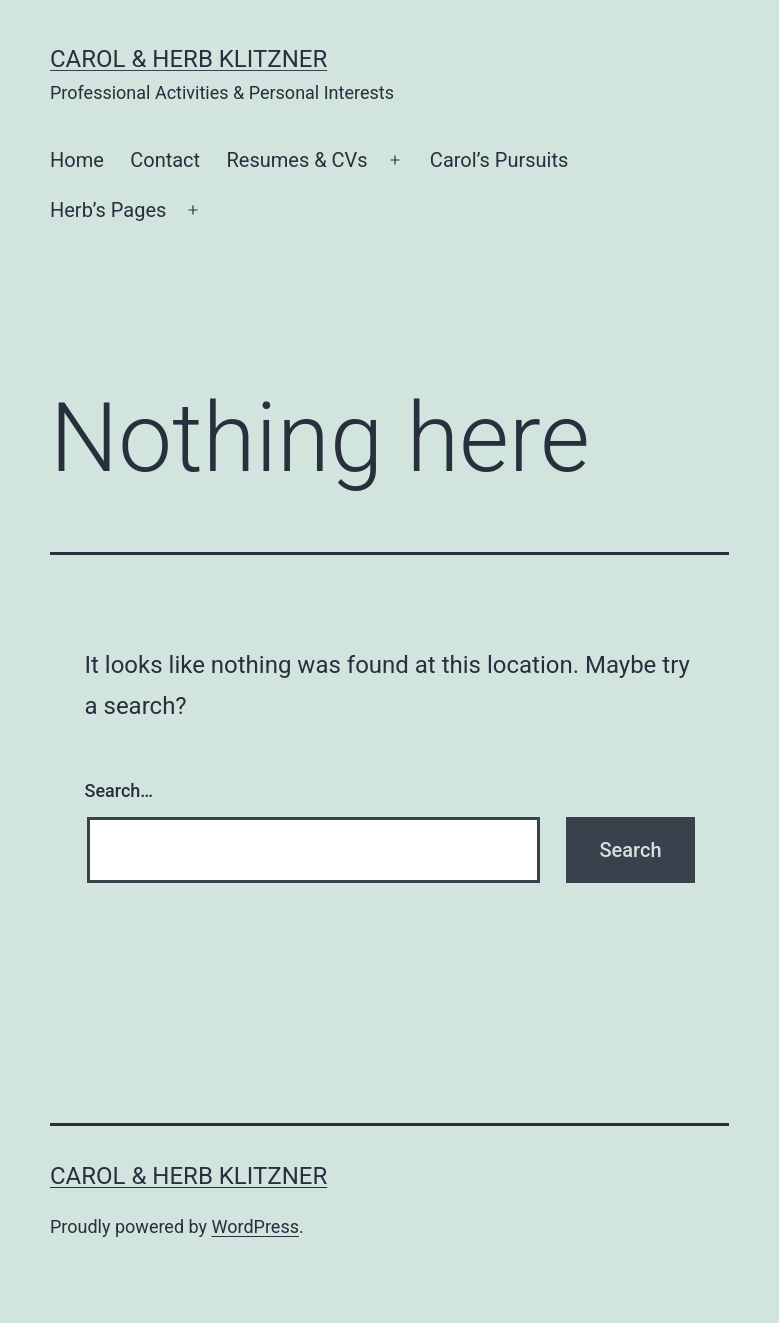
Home (77, 160)
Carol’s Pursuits (499, 160)
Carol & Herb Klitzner (188, 59)
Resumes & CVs (296, 160)
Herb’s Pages (108, 210)
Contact (165, 160)
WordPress (255, 1226)
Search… (119, 790)
